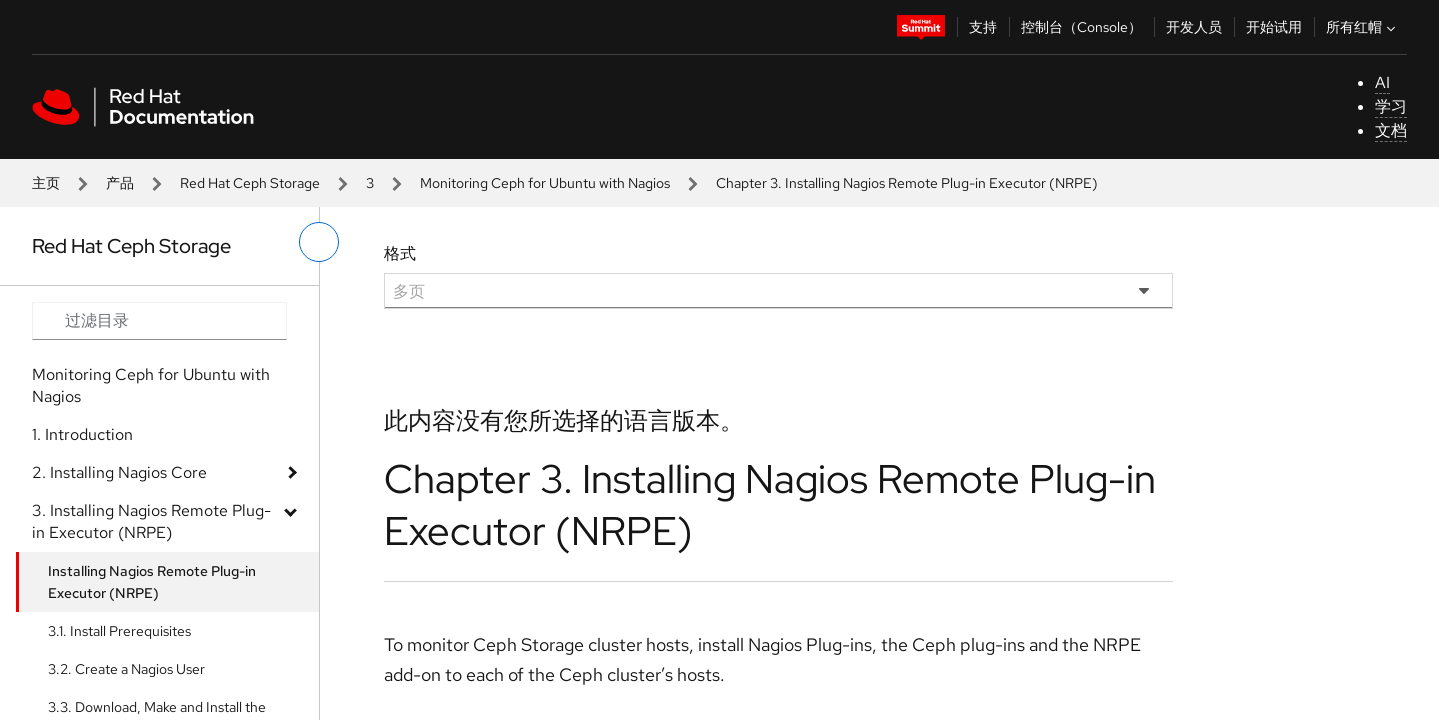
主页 (46, 183)
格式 (400, 253)
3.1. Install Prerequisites (119, 631)
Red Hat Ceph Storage (250, 183)
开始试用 (1274, 27)
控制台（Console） (1081, 27)
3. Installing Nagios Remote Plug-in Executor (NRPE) (151, 521)
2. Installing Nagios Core (119, 472)
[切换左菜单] (319, 242)
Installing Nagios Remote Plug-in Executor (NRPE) (152, 582)
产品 (120, 183)
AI (1382, 82)
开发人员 (1194, 27)
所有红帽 (1363, 27)
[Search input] (159, 321)
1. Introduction (82, 434)
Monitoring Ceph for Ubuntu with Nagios (545, 183)
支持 (983, 27)
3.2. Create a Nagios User (126, 669)
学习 (1391, 106)
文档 (1391, 130)
